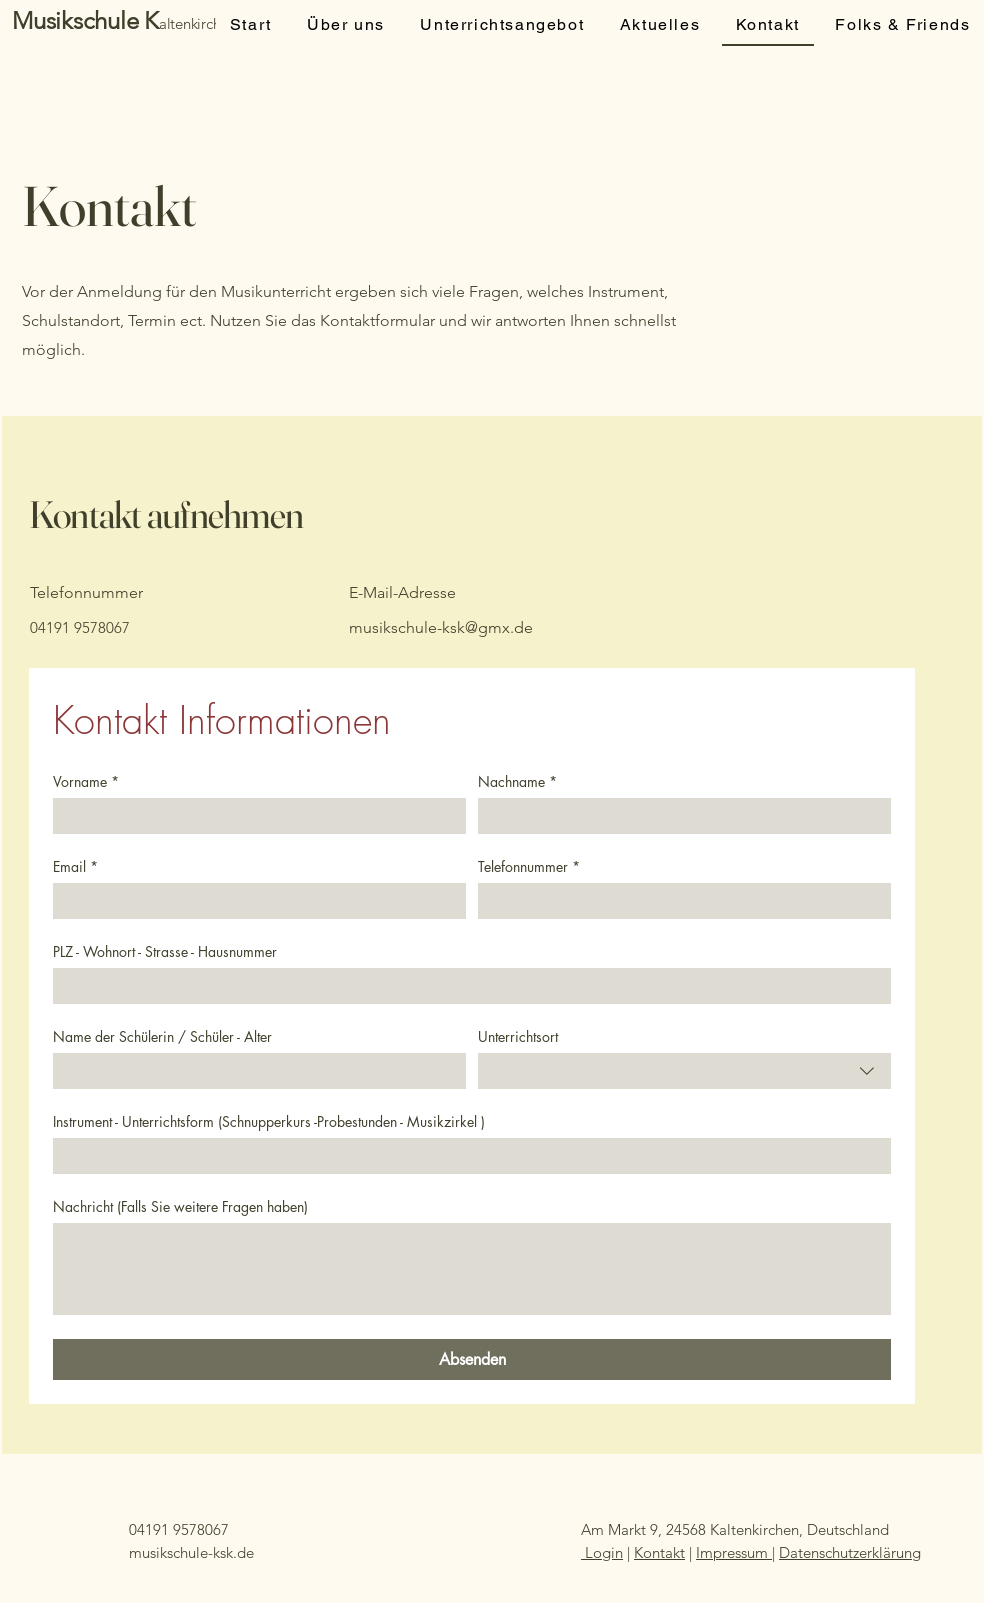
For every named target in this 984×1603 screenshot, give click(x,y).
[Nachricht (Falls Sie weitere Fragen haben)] (472, 1269)
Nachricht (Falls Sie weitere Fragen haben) (180, 1206)
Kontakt (659, 1552)
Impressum (734, 1552)
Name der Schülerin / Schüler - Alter (162, 1036)
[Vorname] (253, 816)
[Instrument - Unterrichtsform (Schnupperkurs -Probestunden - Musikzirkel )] (466, 1156)
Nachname (517, 781)
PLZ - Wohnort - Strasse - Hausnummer (165, 951)
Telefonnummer (529, 866)
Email (75, 866)
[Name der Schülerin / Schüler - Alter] (253, 1071)
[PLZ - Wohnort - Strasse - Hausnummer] (466, 986)
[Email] (253, 901)
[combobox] (684, 1071)
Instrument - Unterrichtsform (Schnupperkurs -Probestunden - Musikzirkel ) (269, 1121)
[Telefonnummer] (678, 901)
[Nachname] (678, 816)
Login (602, 1552)
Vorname (86, 781)
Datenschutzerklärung (850, 1552)
